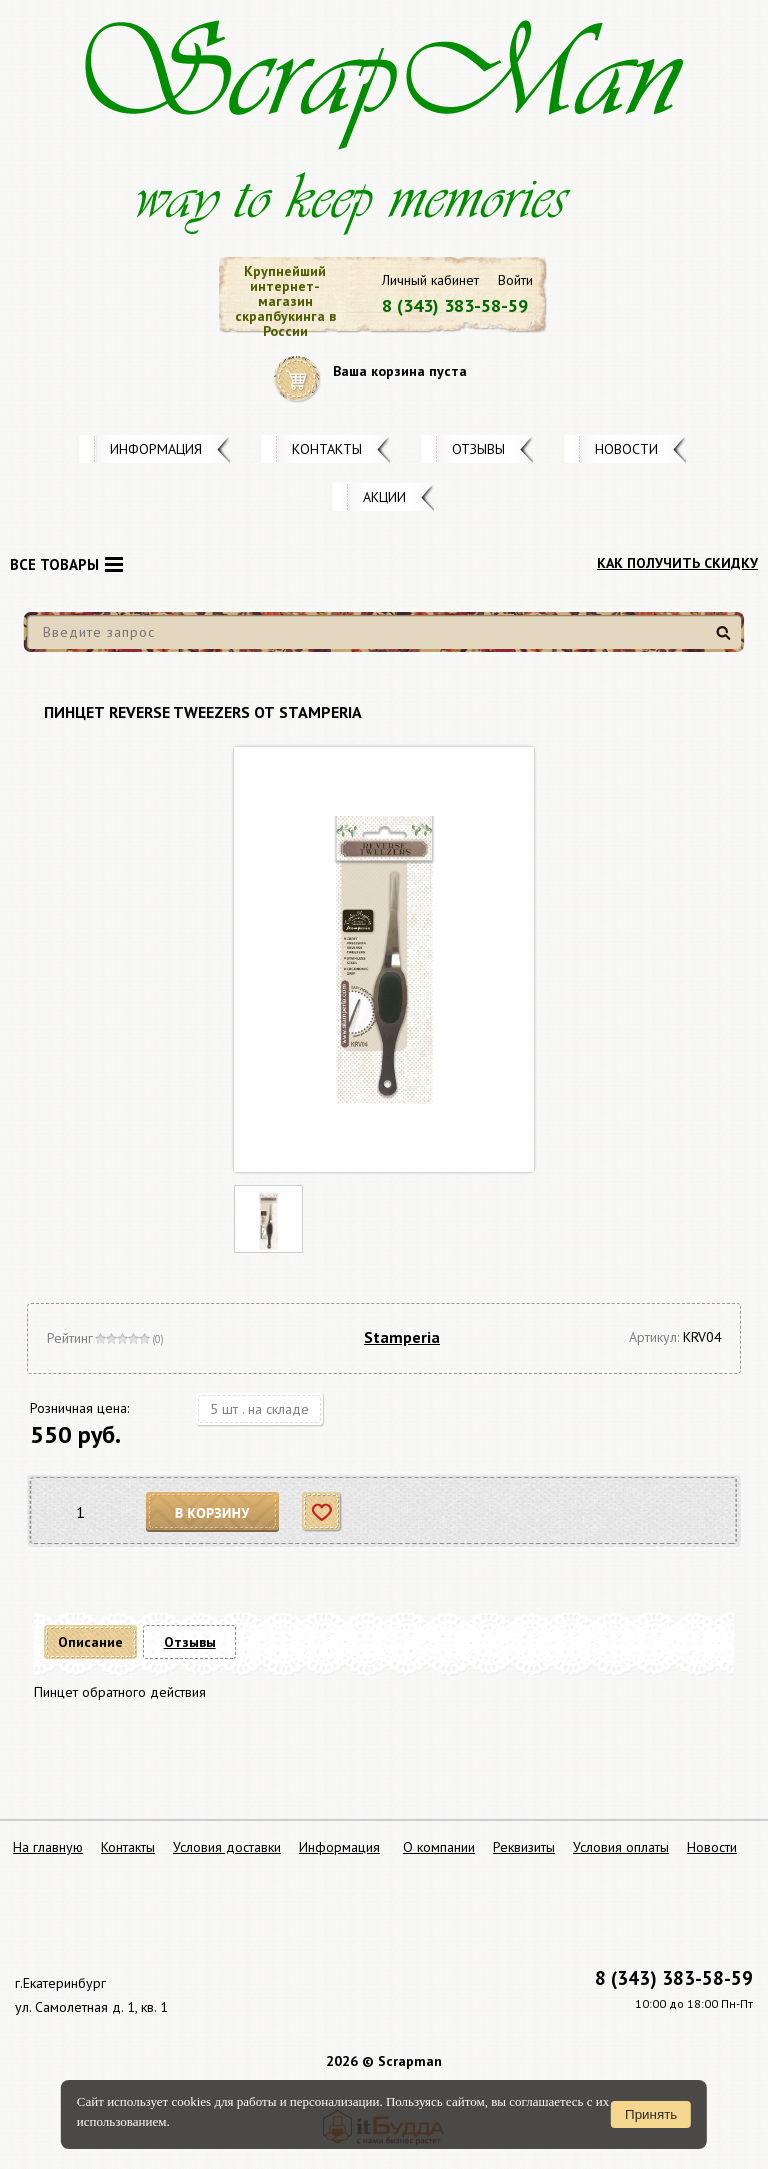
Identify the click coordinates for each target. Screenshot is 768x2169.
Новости (626, 449)
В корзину (213, 1512)
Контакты (327, 449)
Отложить (322, 1512)
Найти (726, 640)
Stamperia (402, 1337)
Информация (156, 449)
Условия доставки (227, 1847)
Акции (384, 497)
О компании (439, 1847)
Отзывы (478, 449)
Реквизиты (524, 1847)
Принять (651, 2114)
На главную (48, 1847)
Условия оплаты (621, 1847)
